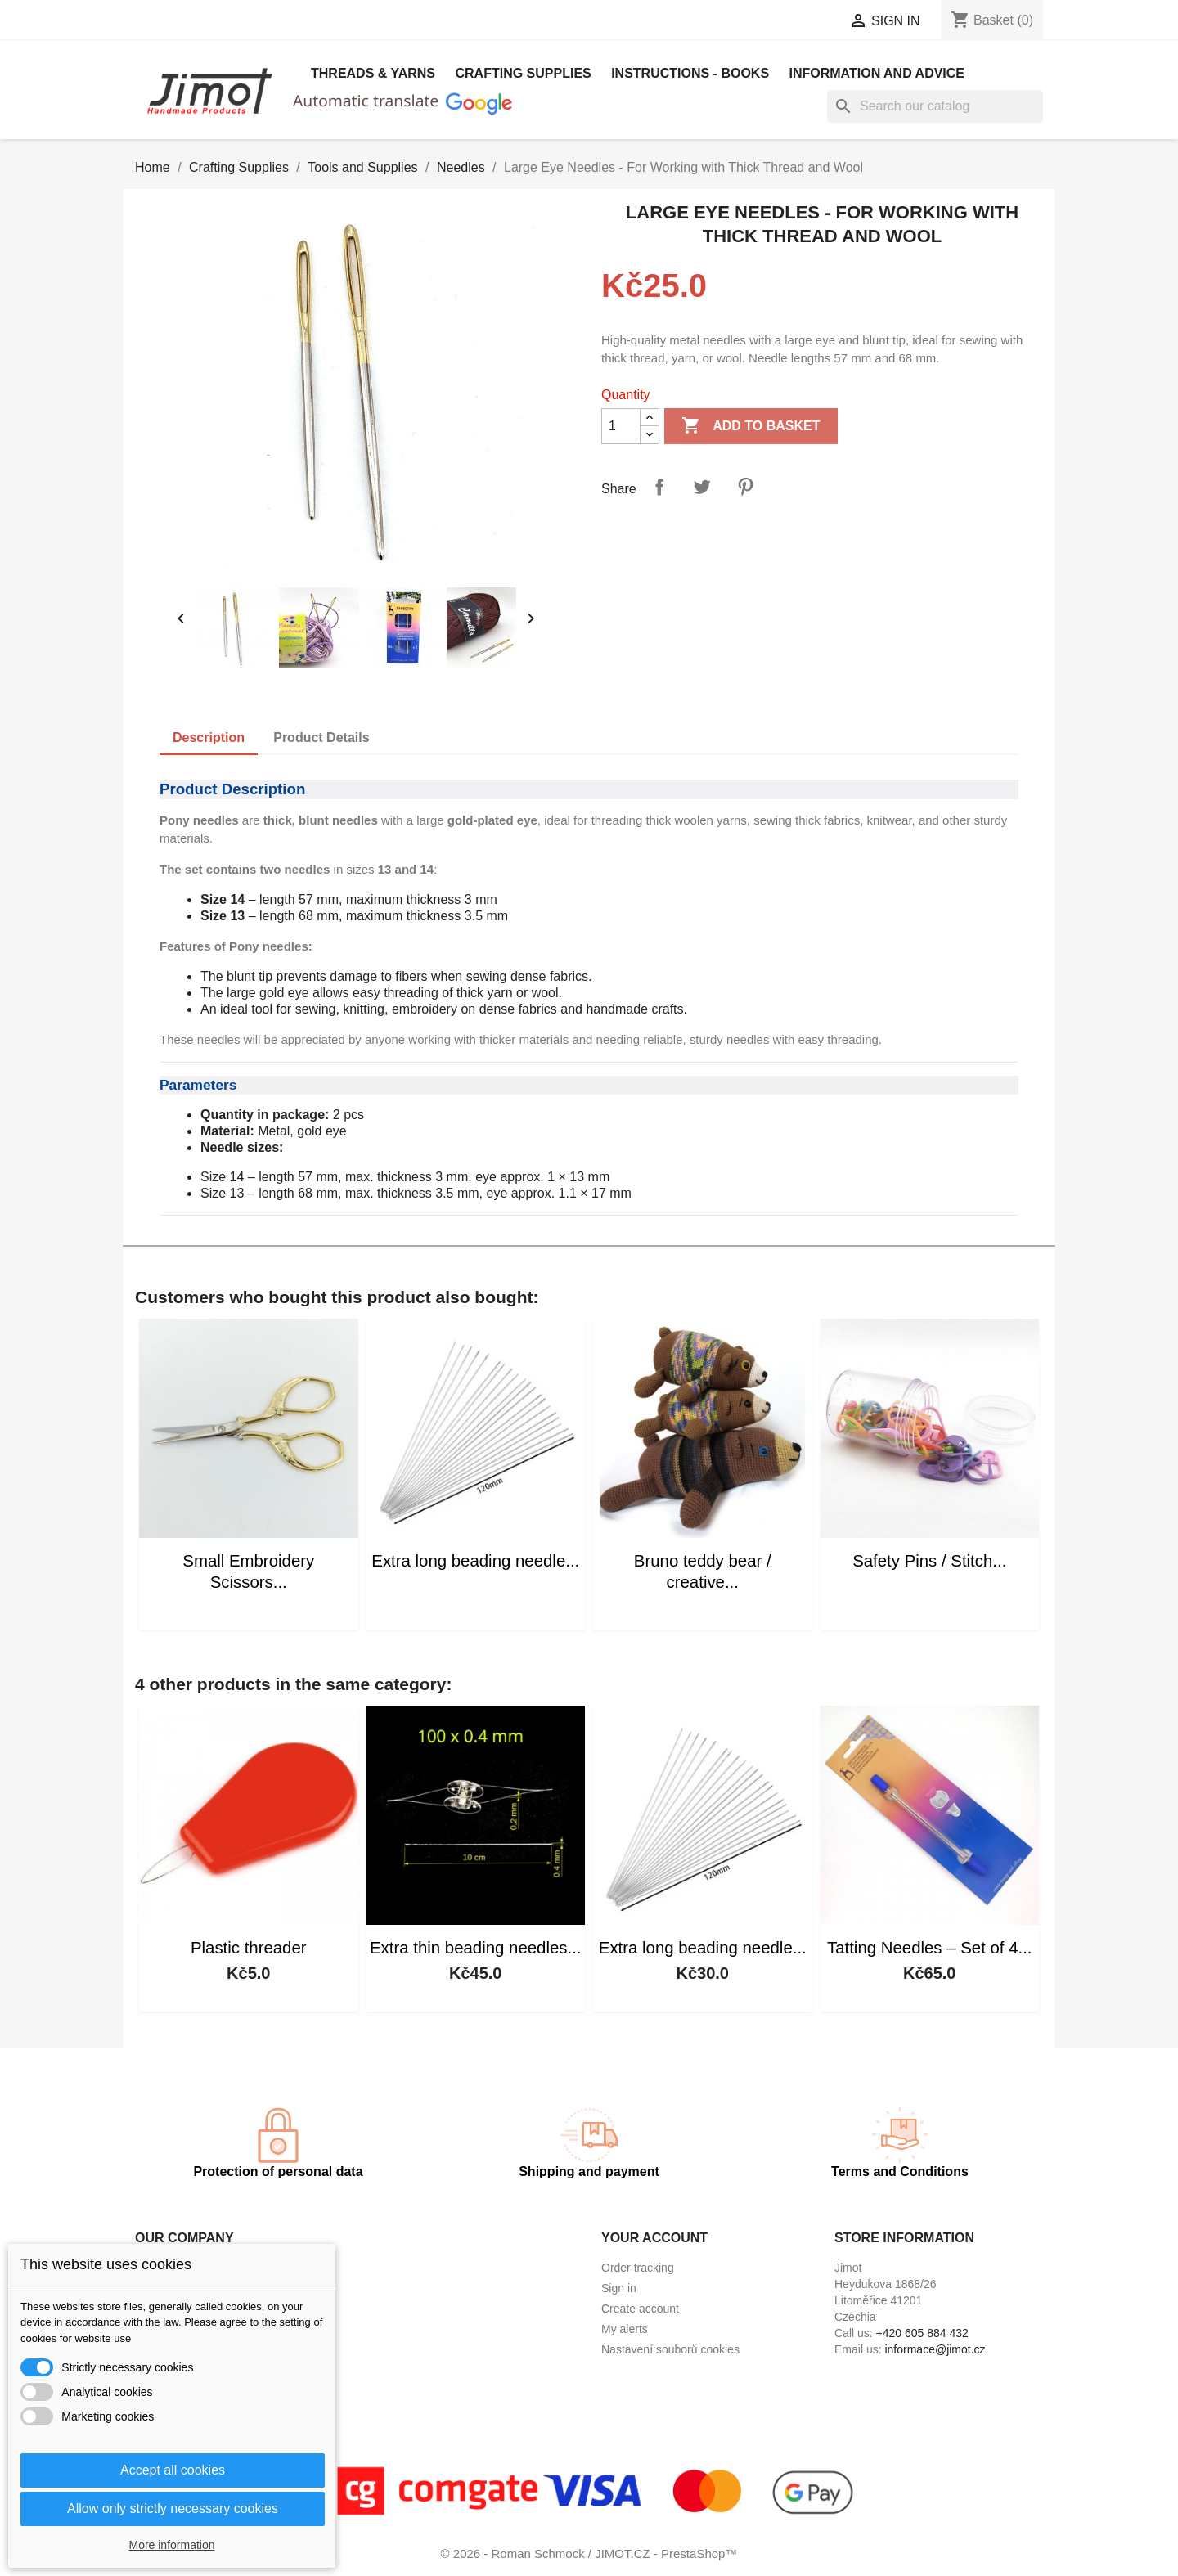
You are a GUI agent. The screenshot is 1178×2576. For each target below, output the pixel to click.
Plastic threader (249, 1948)
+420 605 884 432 (922, 2333)
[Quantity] (621, 426)
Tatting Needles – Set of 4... (929, 1948)
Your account (654, 2238)
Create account (640, 2308)
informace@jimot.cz (934, 2349)
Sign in (618, 2288)
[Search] (935, 106)
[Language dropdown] (629, 22)
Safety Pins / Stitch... (929, 1561)
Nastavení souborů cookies (670, 2349)
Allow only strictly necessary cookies (172, 2508)
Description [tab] (209, 737)
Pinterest (745, 486)
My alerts (624, 2328)
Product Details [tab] (321, 737)
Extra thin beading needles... (475, 1948)
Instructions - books (690, 73)
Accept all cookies (172, 2470)
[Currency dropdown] (775, 22)
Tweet (702, 486)
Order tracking (637, 2267)
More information (171, 2544)
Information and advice (877, 73)
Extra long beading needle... (475, 1561)
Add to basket (750, 426)
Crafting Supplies (523, 73)
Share (659, 486)
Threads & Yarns (373, 73)
